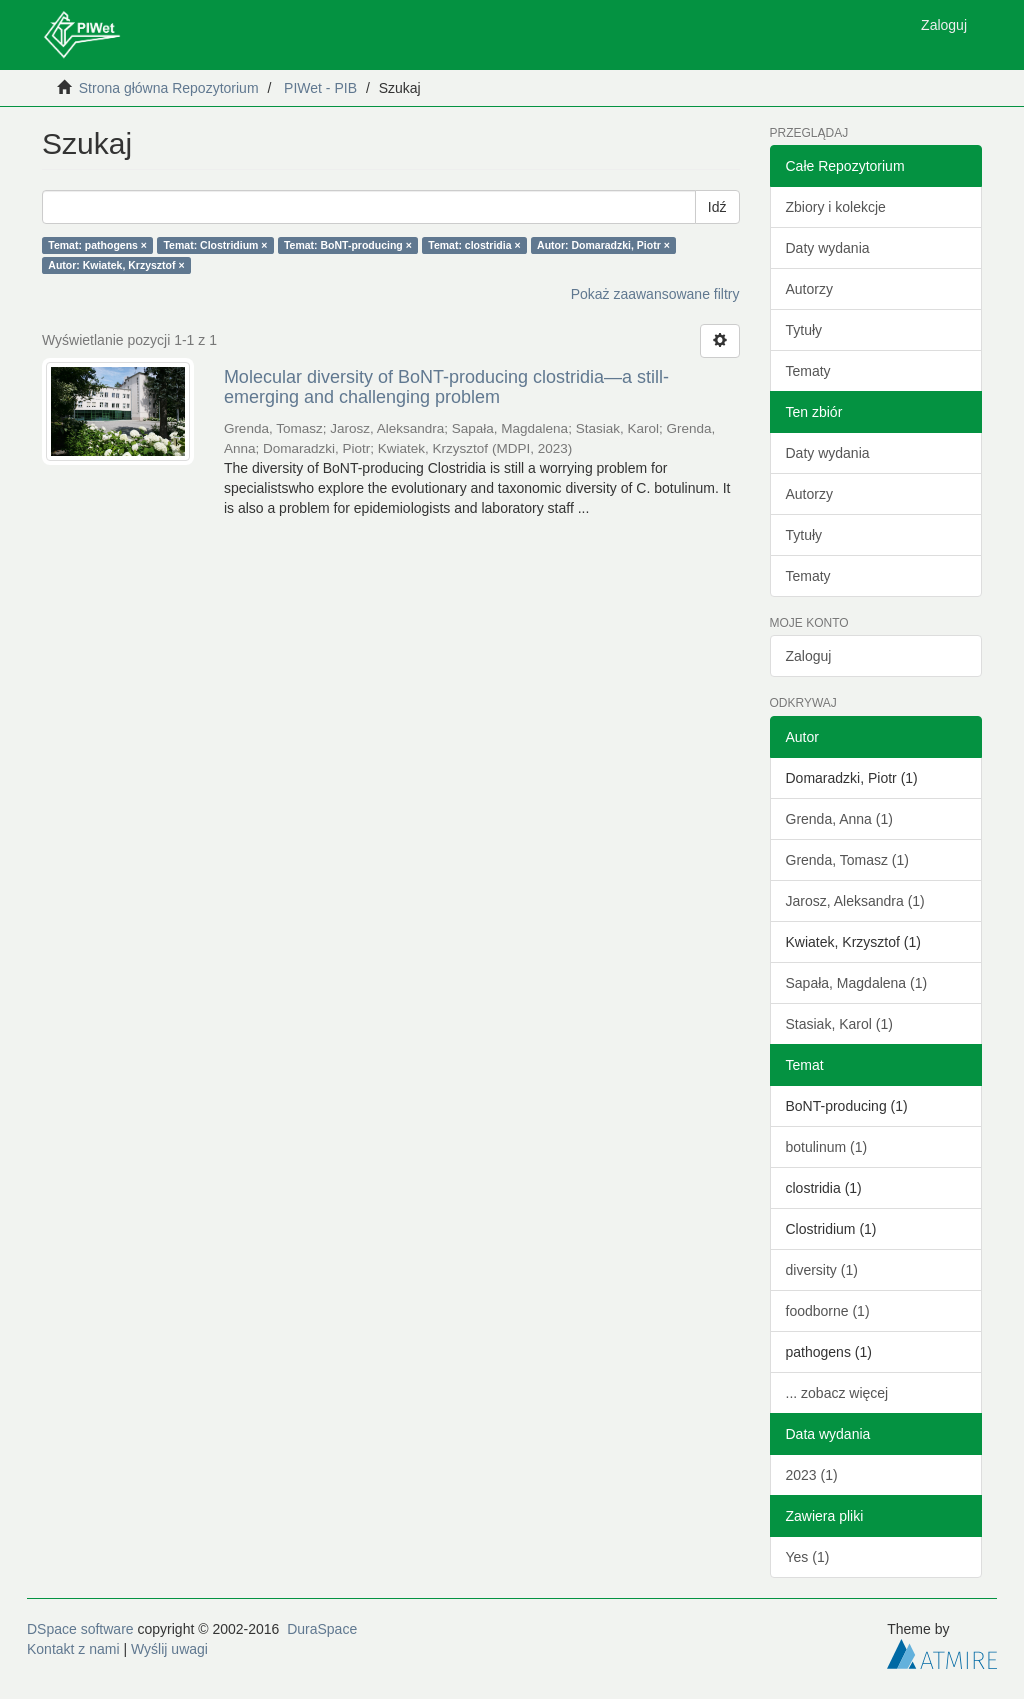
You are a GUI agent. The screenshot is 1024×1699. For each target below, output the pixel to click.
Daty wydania (828, 248)
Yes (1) (808, 1557)
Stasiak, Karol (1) (839, 1024)
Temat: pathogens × (97, 245)
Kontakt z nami (73, 1649)
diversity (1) (822, 1270)
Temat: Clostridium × (215, 245)
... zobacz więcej (837, 1393)
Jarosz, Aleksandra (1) (855, 901)
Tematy (808, 371)
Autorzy (809, 289)
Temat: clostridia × (474, 245)
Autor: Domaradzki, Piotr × (603, 245)
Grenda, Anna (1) (839, 819)
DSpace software (80, 1629)
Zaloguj (809, 656)
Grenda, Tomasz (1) (847, 860)
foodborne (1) (828, 1311)
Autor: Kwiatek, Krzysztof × (116, 265)
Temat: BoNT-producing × (348, 245)
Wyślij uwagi (169, 1649)
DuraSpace (322, 1629)
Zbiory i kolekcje (836, 207)
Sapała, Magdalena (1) (857, 983)
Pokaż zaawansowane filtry (655, 294)
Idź (717, 207)
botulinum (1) (827, 1147)
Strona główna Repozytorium (169, 88)
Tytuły (804, 330)
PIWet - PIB (320, 88)
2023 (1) (812, 1475)
